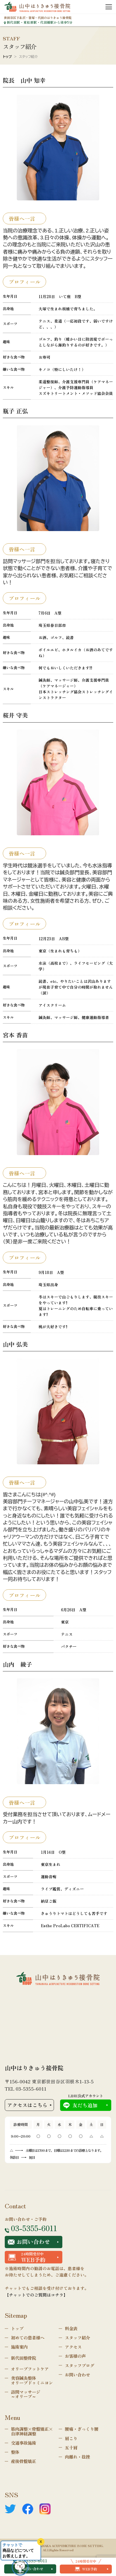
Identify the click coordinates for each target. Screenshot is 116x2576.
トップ (7, 57)
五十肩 (71, 2447)
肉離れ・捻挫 (77, 2457)
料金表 (71, 2328)
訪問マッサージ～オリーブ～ (25, 2394)
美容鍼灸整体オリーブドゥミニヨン (32, 2380)
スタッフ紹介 (77, 2337)
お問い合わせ (29, 2242)
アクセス (73, 2347)
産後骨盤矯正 (23, 2461)
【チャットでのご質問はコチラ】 (36, 2295)
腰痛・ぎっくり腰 (81, 2429)
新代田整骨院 (23, 2358)
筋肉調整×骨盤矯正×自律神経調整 (32, 2431)
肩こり (71, 2438)
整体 (15, 2452)
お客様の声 (75, 2356)
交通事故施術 (23, 2443)
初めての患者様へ (27, 2337)
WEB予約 (86, 2569)
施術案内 (19, 2347)
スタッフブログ (79, 2365)
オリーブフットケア (30, 2369)
